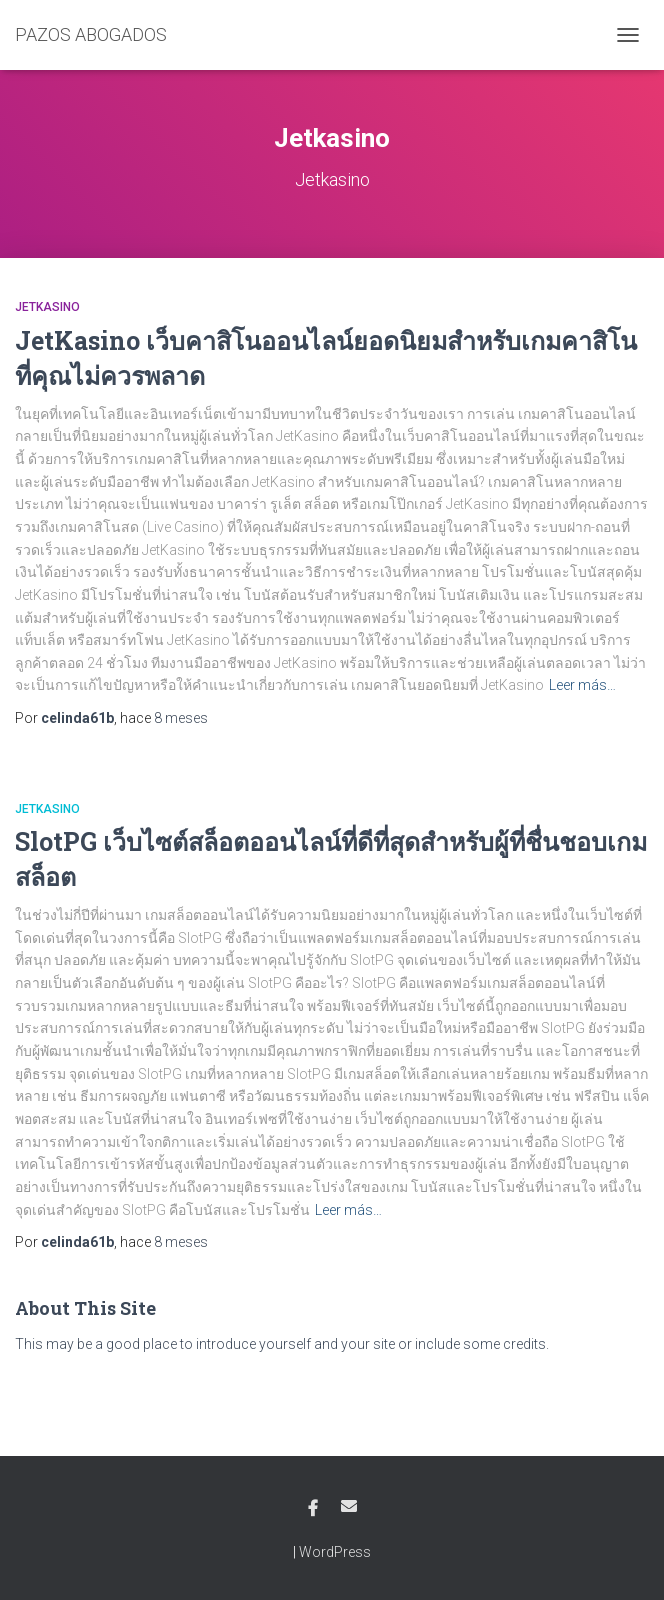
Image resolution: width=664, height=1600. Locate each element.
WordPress (335, 1552)
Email (349, 1506)
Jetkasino (47, 307)
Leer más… (582, 685)
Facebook (313, 1509)
